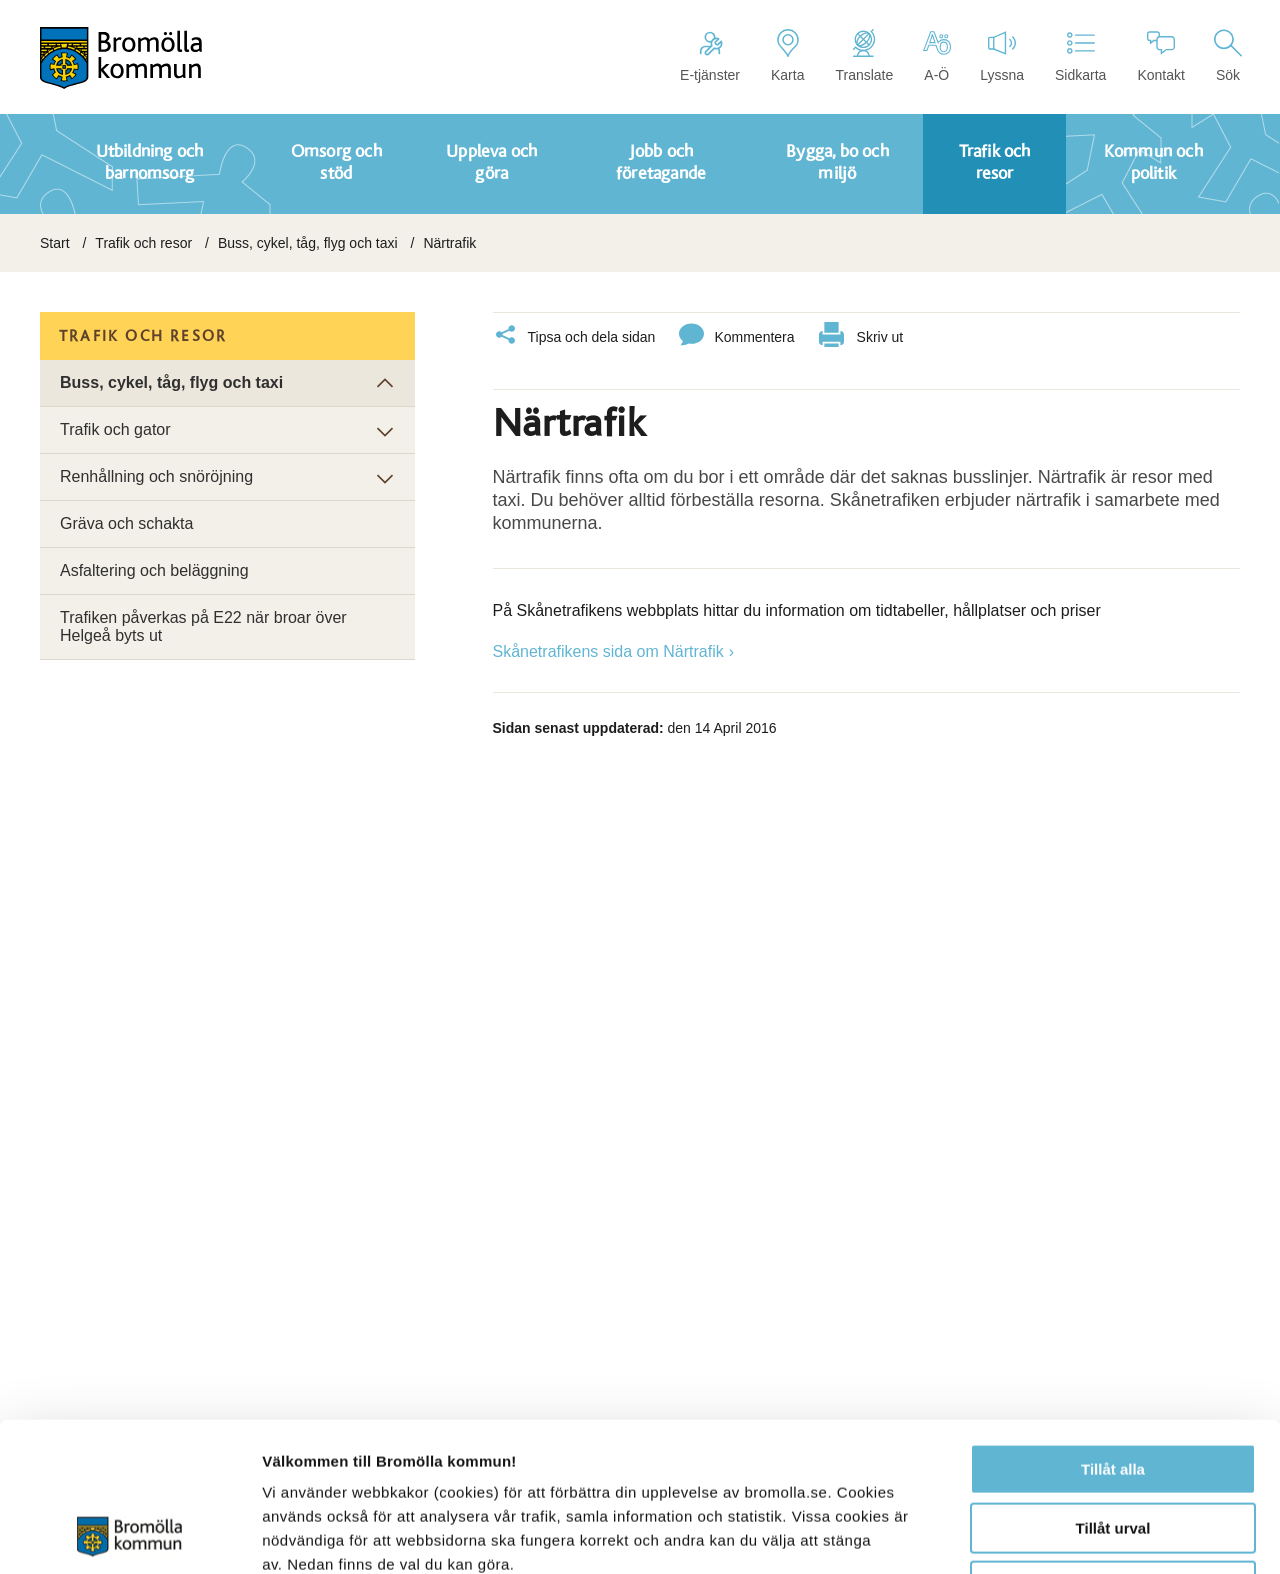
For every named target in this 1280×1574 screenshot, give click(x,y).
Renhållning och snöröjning (156, 476)
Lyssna (1002, 56)
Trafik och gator (115, 429)
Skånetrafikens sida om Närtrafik (608, 651)
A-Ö (936, 56)
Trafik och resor (143, 243)
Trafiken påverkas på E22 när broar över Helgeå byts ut (203, 626)
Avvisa (1113, 1446)
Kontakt (1160, 56)
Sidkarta (1080, 56)
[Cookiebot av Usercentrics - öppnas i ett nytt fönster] (129, 1535)
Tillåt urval (1113, 1388)
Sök (1228, 56)
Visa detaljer (1086, 1534)
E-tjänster (710, 56)
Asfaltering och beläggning (154, 570)
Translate (864, 56)
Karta (787, 56)
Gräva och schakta (126, 523)
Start (55, 243)
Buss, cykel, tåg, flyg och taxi (308, 243)
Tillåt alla (1113, 1329)
